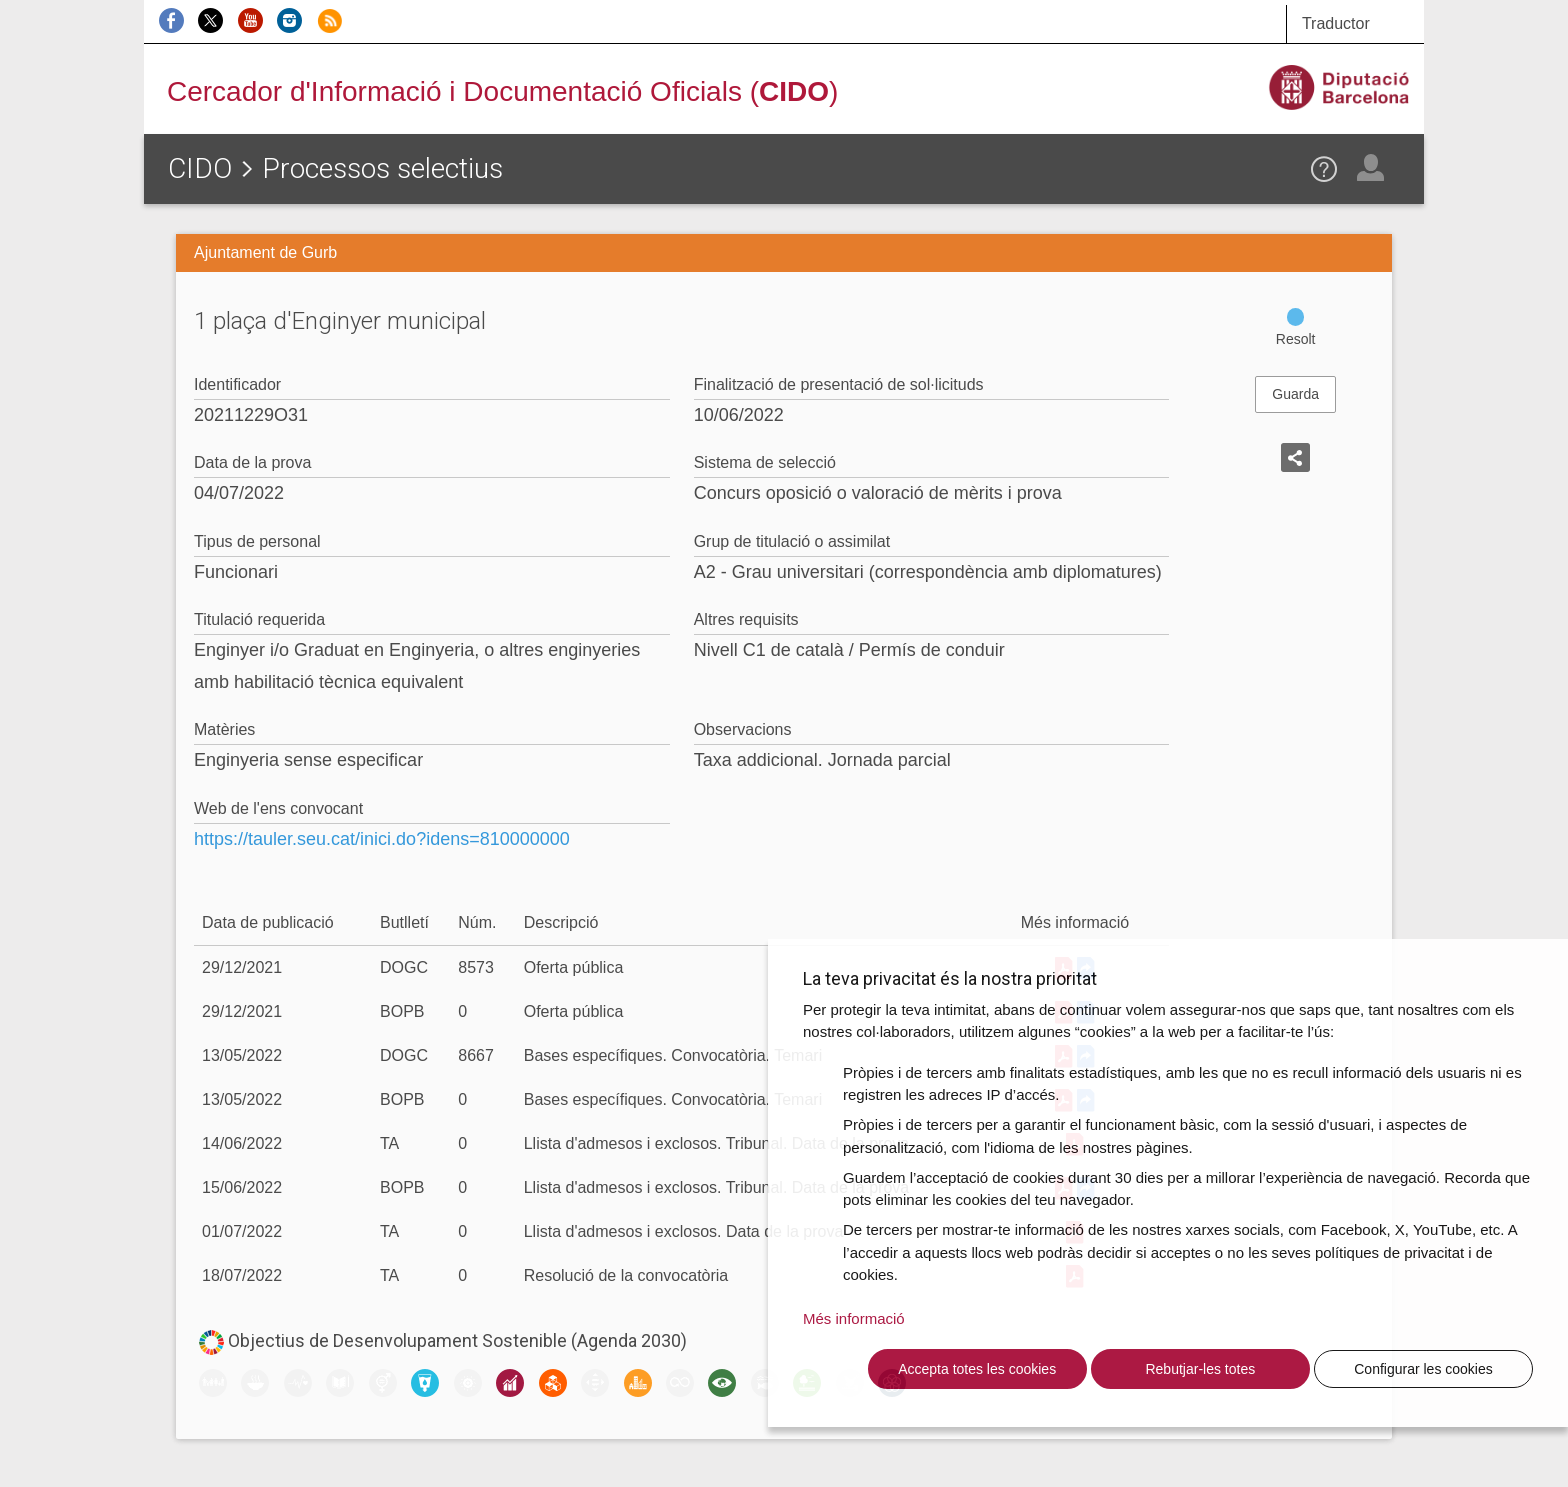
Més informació (854, 1318)
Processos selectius (382, 168)
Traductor (1336, 23)
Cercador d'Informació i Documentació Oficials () (502, 91)
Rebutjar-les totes (1200, 1369)
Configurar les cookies (1423, 1369)
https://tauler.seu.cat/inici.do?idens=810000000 (382, 839)
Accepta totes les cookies (977, 1369)
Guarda (1295, 394)
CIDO (200, 168)
